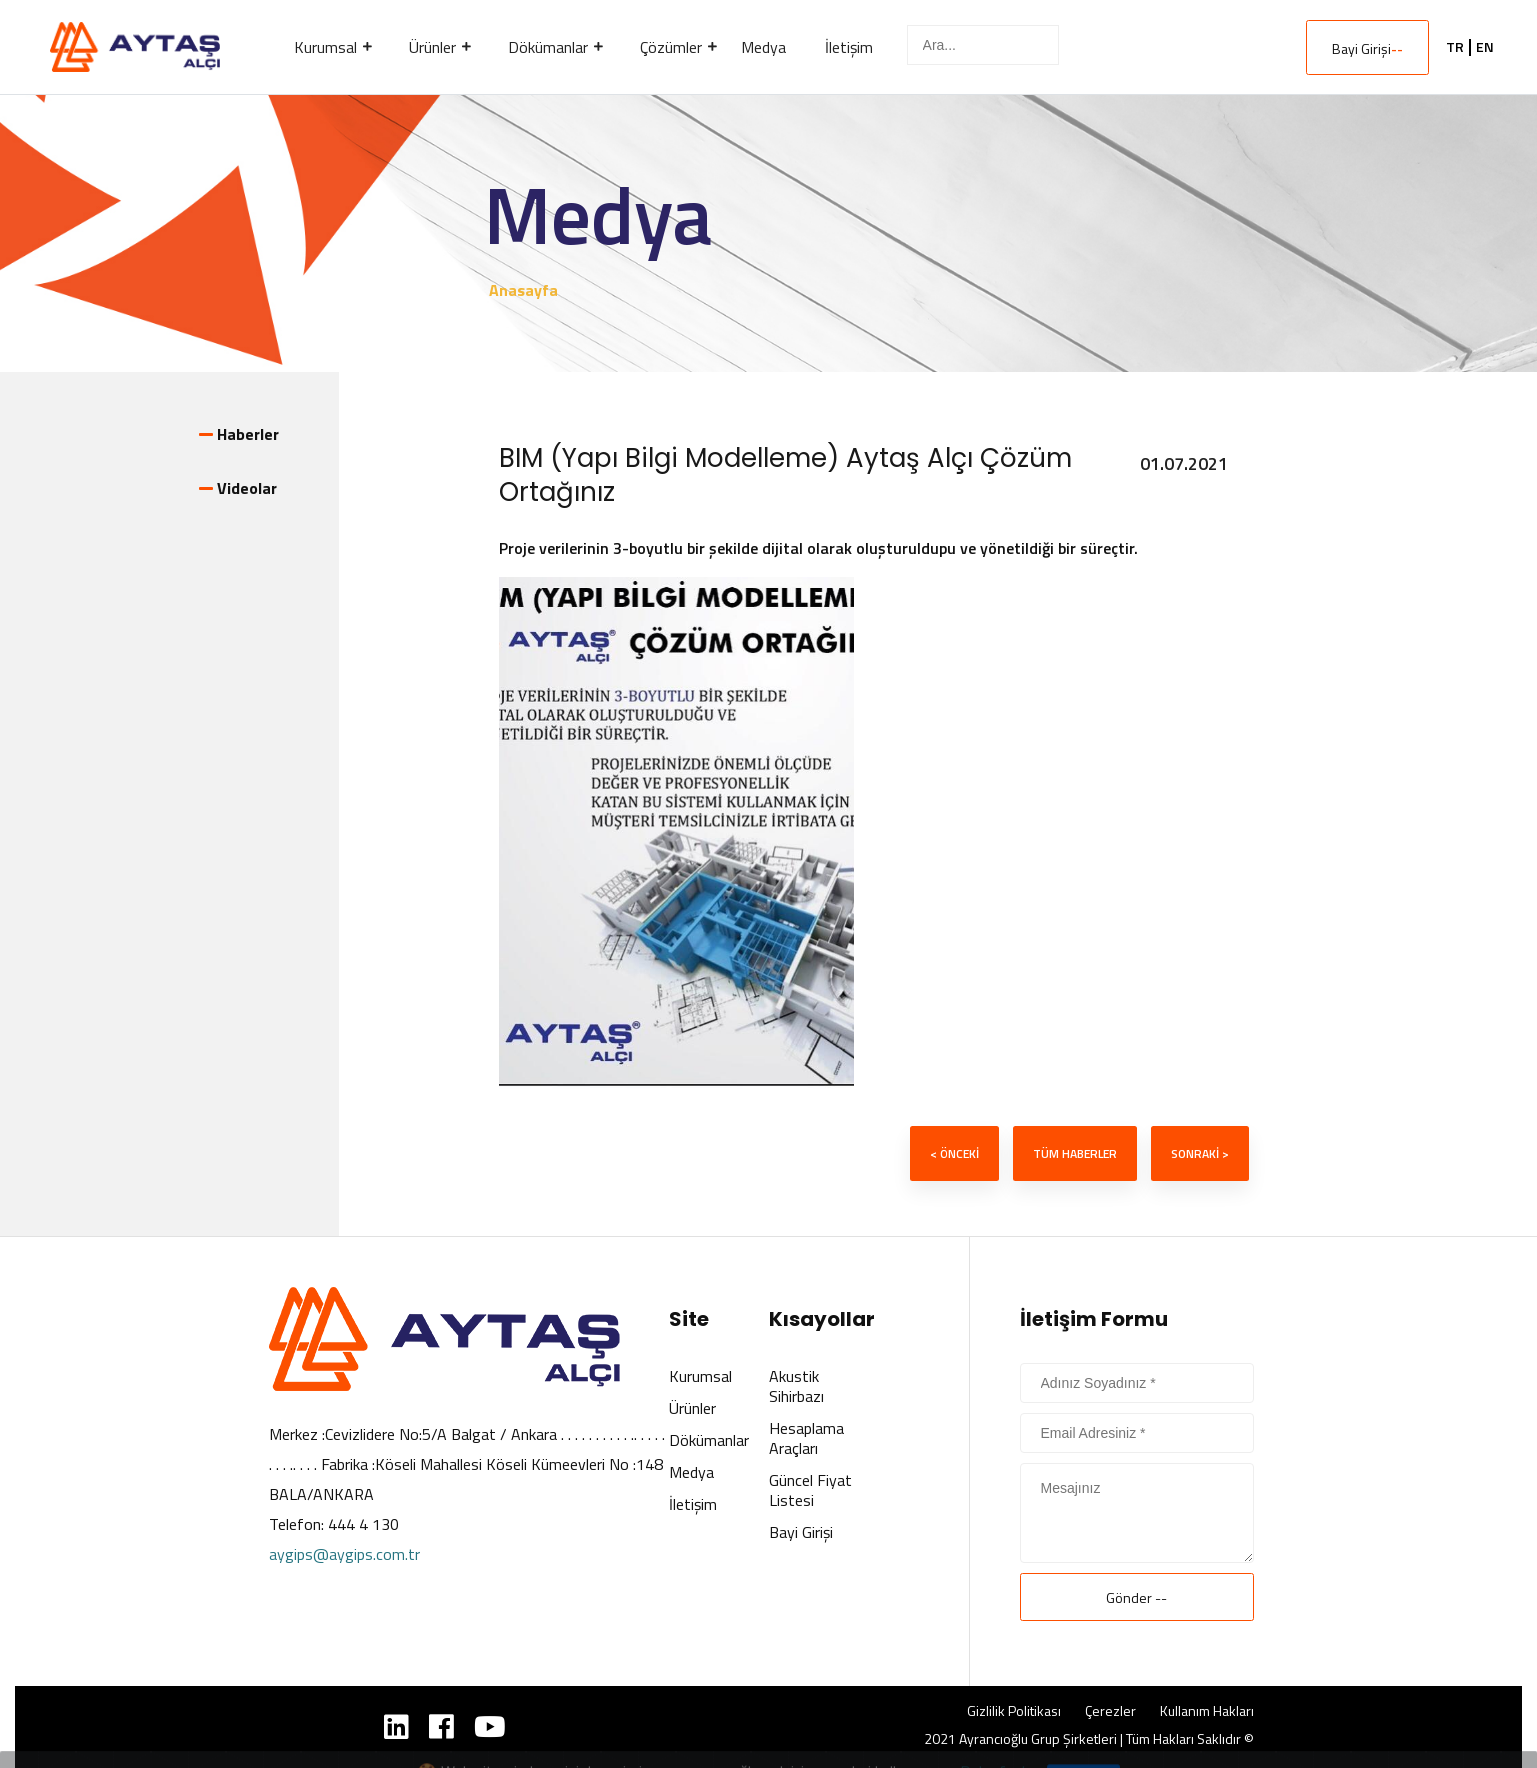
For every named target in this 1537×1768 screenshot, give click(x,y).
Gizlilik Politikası (1014, 1711)
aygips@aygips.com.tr (344, 1554)
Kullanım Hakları (1207, 1711)
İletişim (693, 1504)
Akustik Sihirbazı (796, 1386)
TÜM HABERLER (1075, 1153)
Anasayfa (523, 290)
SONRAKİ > (1200, 1153)
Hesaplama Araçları (806, 1438)
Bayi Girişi (1367, 48)
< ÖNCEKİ (954, 1153)
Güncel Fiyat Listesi (810, 1490)
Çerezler (1110, 1711)
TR (1455, 47)
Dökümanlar (709, 1440)
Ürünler (692, 1408)
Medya (691, 1472)
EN (1485, 47)
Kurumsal (700, 1376)
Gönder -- (1136, 1597)
